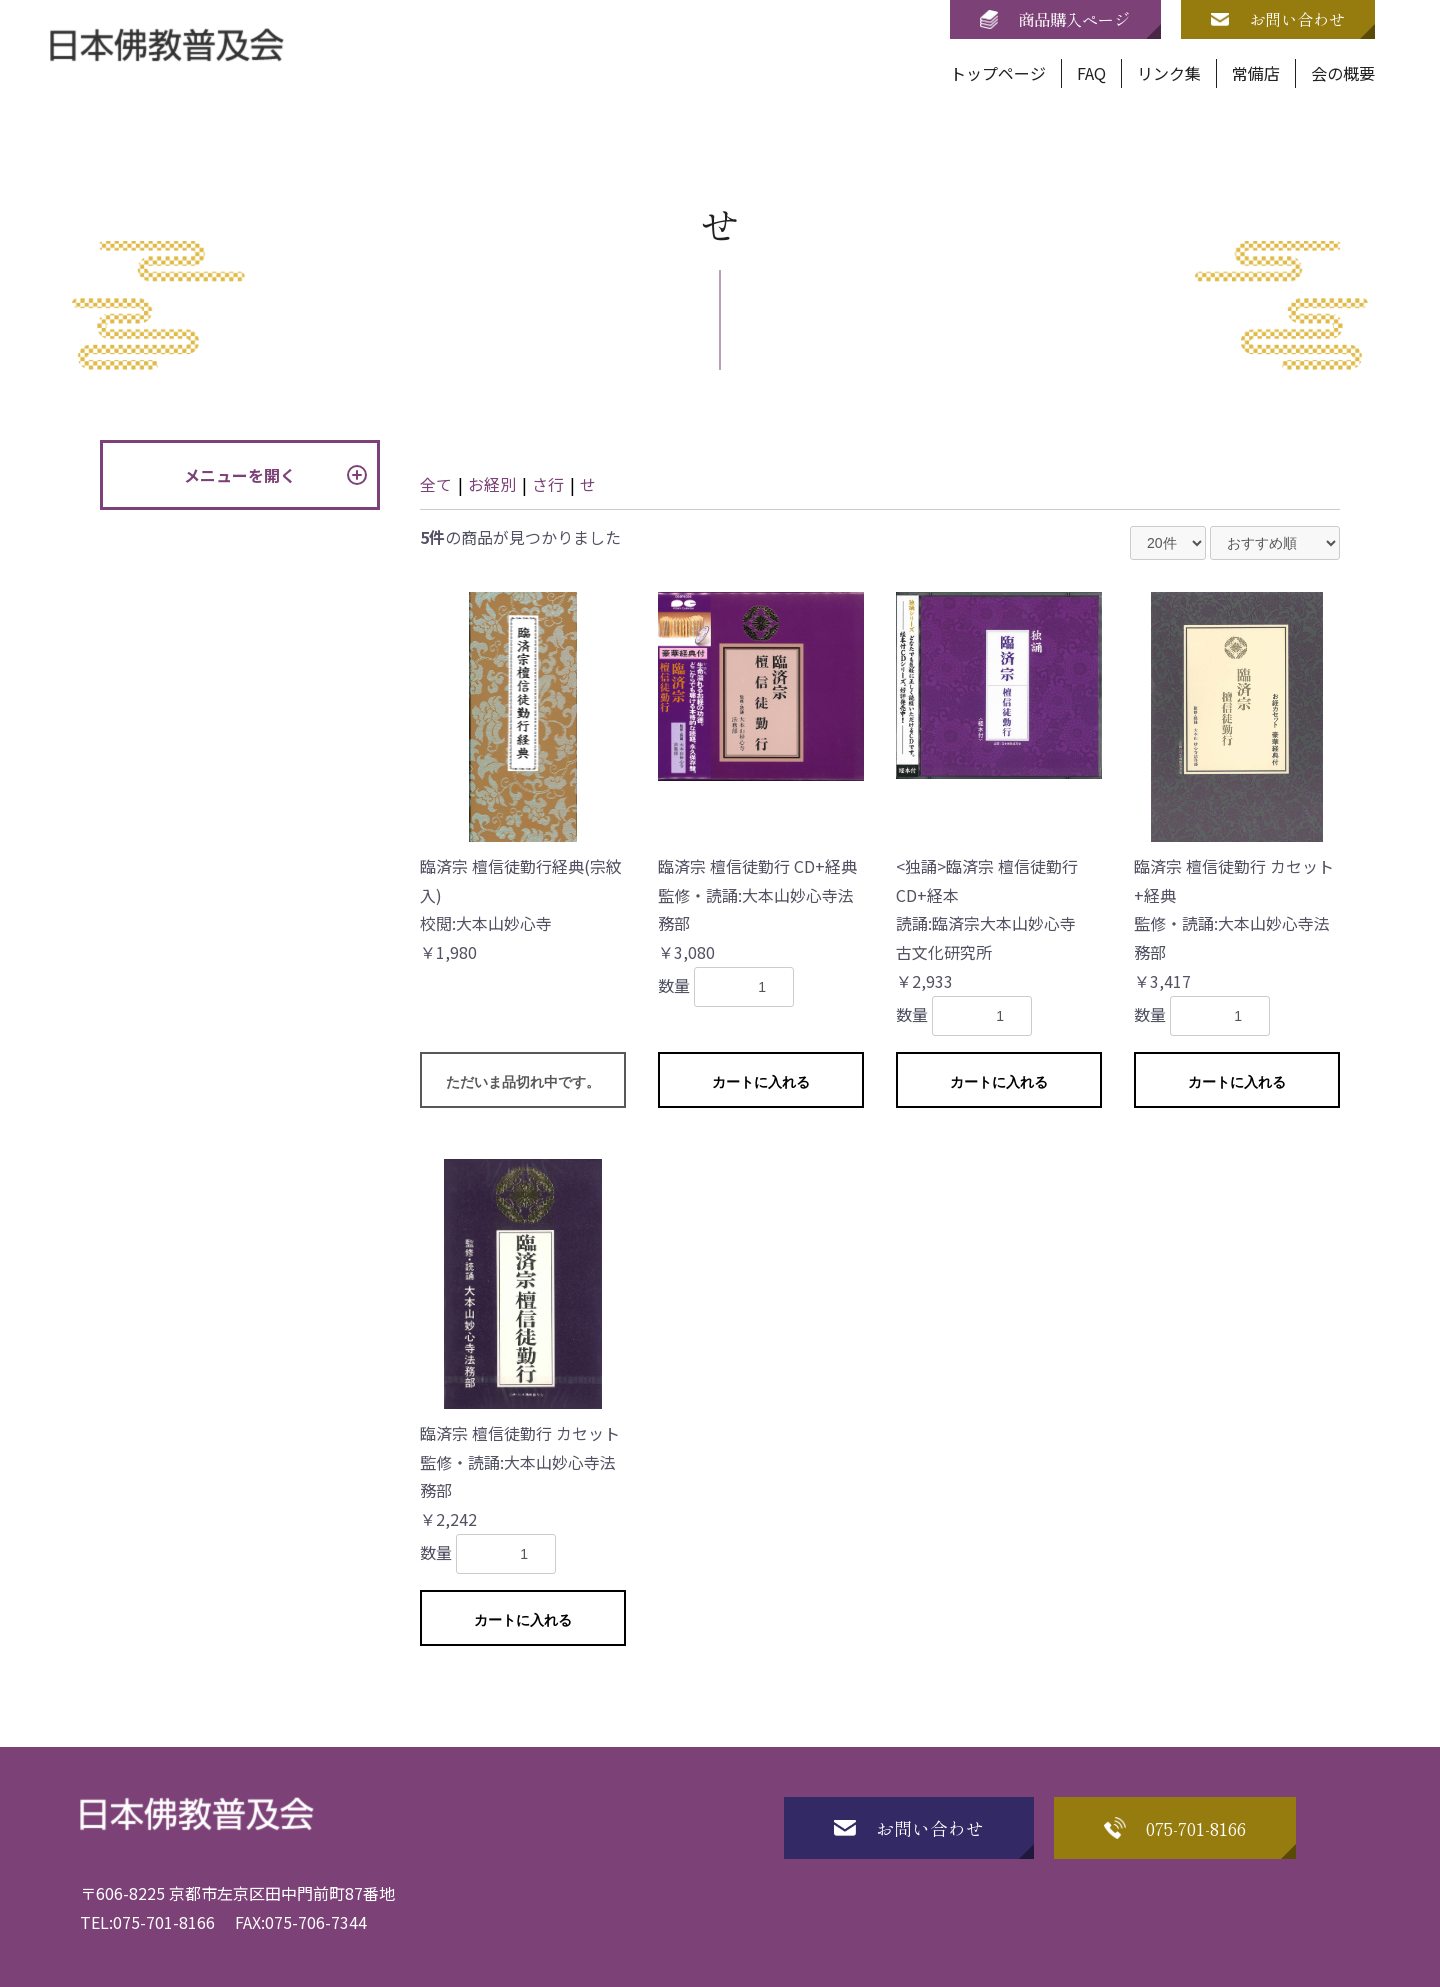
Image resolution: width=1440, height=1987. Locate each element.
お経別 (492, 484)
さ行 (548, 484)
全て (436, 484)
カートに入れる (761, 1082)
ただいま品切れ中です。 (523, 1082)
